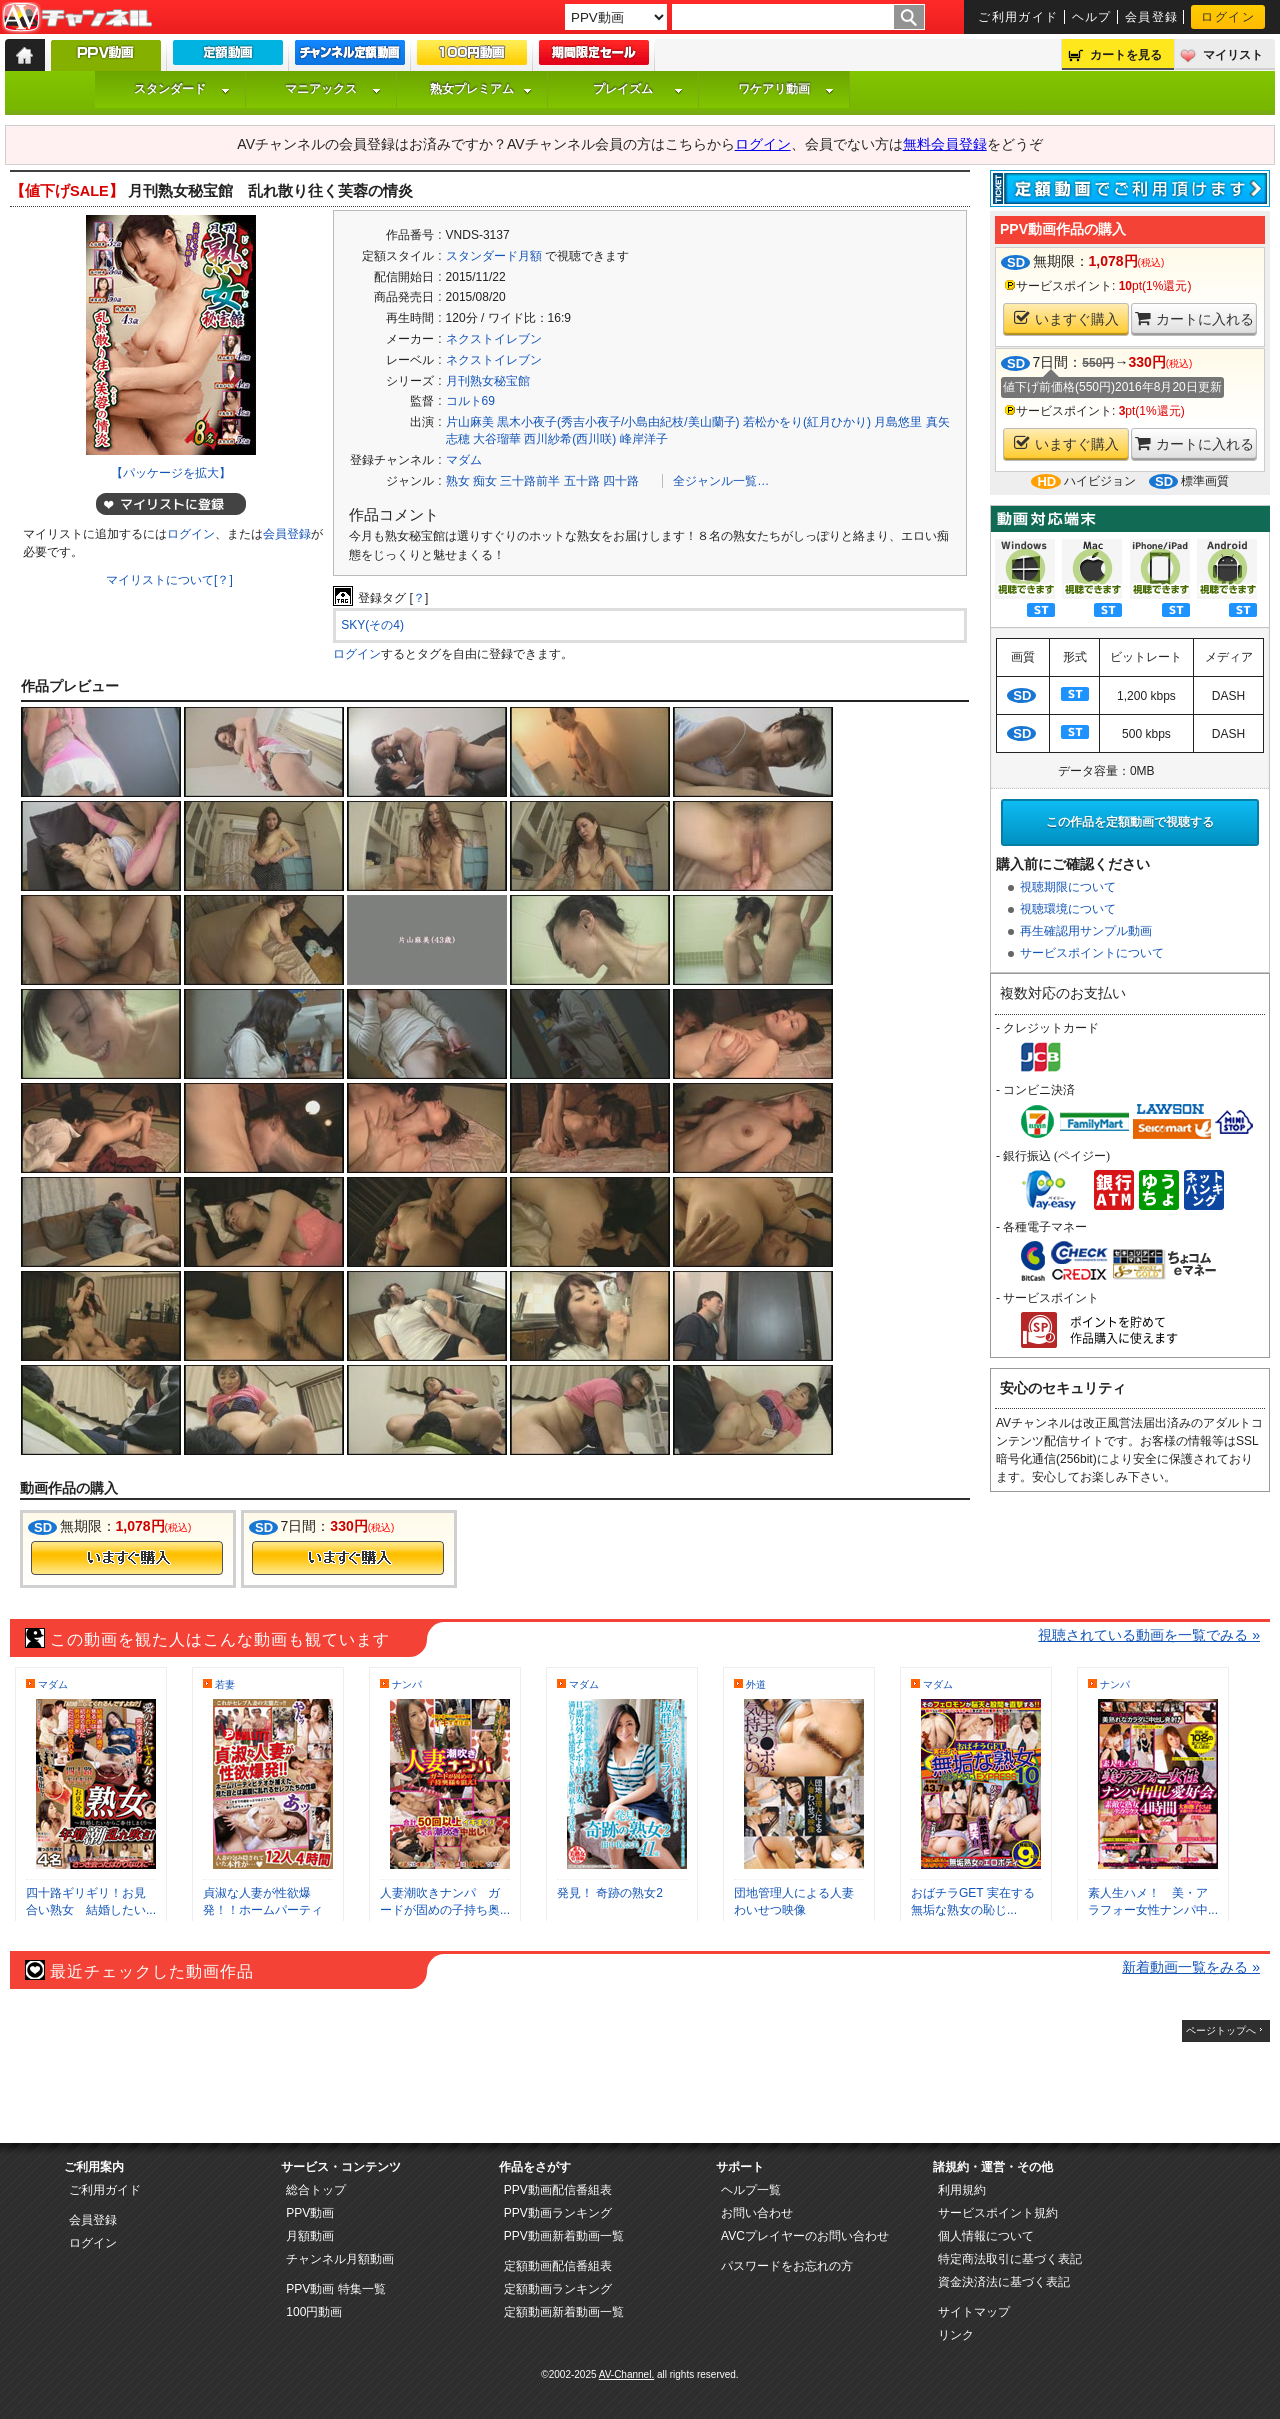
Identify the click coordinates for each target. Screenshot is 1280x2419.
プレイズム (638, 89)
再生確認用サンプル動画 (1086, 931)
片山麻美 (470, 422)
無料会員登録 (945, 144)
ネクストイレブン (494, 339)
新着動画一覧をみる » (1191, 1967)
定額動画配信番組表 (558, 2266)
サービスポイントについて (1092, 953)
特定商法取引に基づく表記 (1010, 2259)
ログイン (1228, 17)
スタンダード (182, 89)
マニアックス (333, 89)
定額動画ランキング (558, 2289)
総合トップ (316, 2190)
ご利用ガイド (1018, 17)
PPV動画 (310, 2213)
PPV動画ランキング (558, 2213)
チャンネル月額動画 (340, 2259)
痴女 (485, 481)
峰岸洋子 (644, 439)
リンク (956, 2335)
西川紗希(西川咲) (570, 439)
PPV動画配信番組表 (558, 2190)
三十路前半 (530, 481)
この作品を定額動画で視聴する (1130, 822)
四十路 (621, 481)
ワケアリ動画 (786, 89)
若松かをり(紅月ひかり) (807, 422)
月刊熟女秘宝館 (488, 381)
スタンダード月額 (494, 256)
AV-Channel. (626, 2374)
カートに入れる (1194, 318)
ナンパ (407, 1684)
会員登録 (1152, 17)
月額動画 (310, 2236)
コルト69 (470, 401)
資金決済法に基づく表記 (1004, 2282)
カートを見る (1126, 55)
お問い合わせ (757, 2213)
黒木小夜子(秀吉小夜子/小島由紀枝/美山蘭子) (618, 422)
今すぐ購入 (127, 1558)
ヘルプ (1092, 17)
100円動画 (314, 2312)
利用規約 (962, 2190)
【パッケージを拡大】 (171, 473)
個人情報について (986, 2236)
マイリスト (1233, 55)
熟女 (458, 481)
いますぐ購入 (1066, 318)
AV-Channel (77, 18)
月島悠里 (898, 422)
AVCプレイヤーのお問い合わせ (805, 2236)
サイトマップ (974, 2312)
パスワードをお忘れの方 (787, 2266)
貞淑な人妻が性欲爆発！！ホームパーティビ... (263, 1910)
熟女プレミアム (481, 89)
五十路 (582, 481)
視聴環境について (1068, 909)
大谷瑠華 (497, 439)
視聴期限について (1068, 887)
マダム (464, 460)
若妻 (225, 1684)
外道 (756, 1684)
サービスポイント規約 (998, 2213)
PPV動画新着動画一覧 (564, 2236)
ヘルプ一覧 (751, 2190)
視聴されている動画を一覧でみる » (1149, 1635)
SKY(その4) (372, 625)
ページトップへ (1221, 2030)
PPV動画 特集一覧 (335, 2289)
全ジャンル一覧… (721, 481)
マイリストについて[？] (169, 580)
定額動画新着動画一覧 (564, 2312)
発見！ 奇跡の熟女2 (610, 1893)
